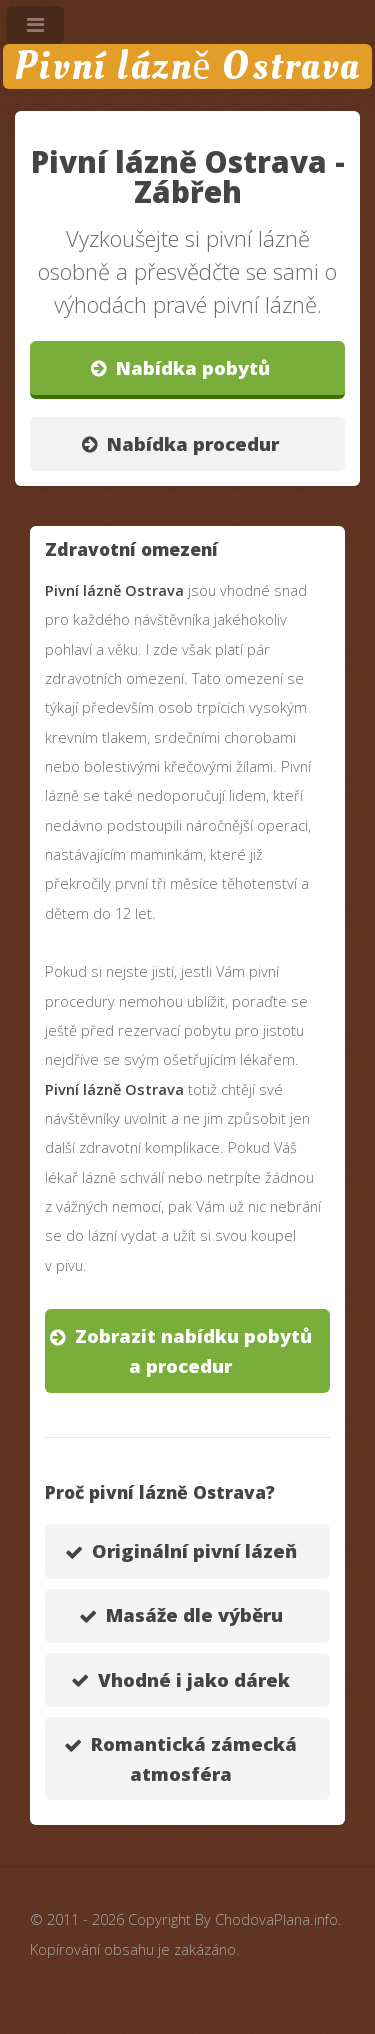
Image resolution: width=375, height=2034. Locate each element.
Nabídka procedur (193, 443)
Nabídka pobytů (193, 367)
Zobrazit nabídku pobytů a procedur (193, 1350)
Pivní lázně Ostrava (187, 66)
